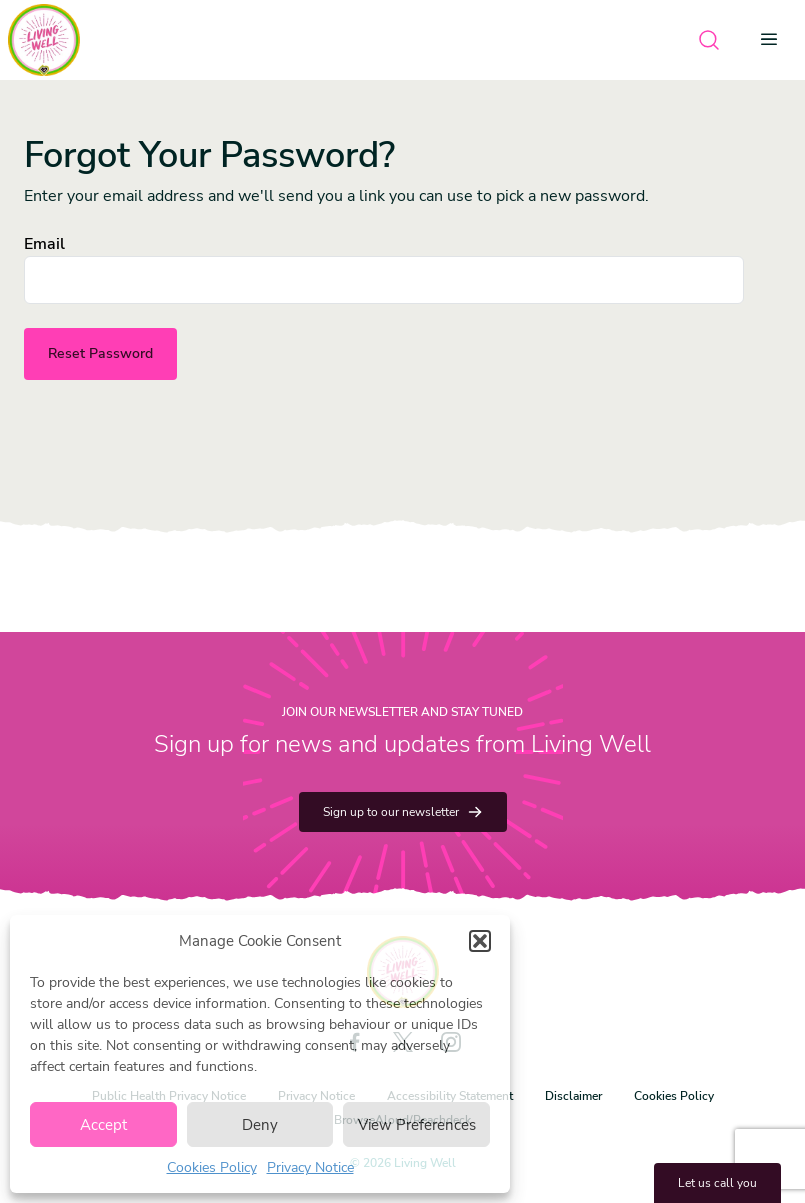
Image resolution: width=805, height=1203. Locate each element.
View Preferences (417, 1125)
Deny (260, 1125)
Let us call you (717, 1183)
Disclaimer (573, 1096)
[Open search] (709, 40)
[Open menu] (775, 40)
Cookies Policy (212, 1167)
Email (44, 244)
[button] (480, 941)
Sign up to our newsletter (403, 812)
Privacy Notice (310, 1167)
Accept (103, 1125)
